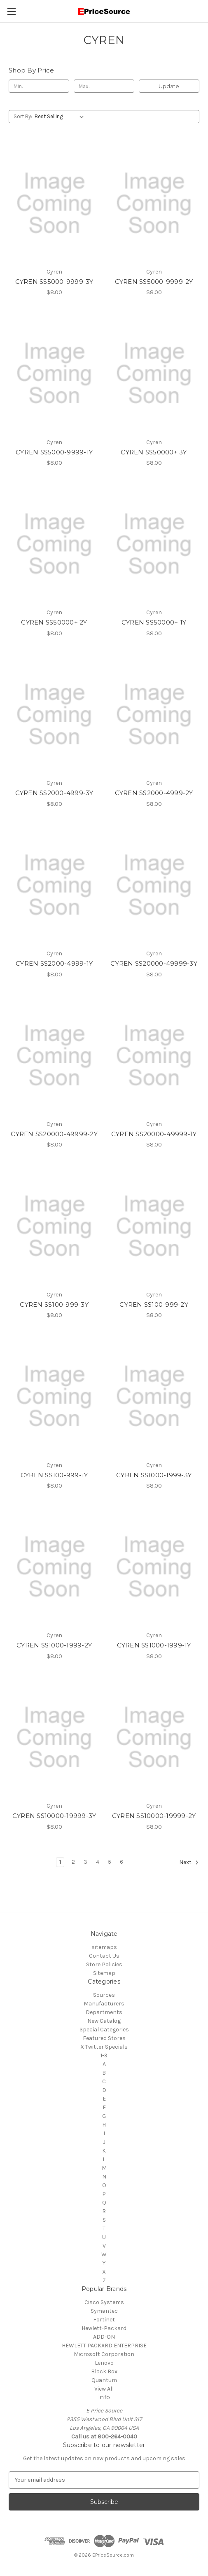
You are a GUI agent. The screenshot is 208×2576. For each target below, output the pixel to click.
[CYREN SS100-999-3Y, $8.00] (54, 1226)
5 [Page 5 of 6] (109, 1861)
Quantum (104, 2380)
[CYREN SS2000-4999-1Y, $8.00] (54, 885)
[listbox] (60, 116)
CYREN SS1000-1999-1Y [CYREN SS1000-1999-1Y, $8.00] (154, 1645)
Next (189, 1862)
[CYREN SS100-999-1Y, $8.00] (54, 1396)
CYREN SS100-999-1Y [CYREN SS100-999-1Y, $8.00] (54, 1475)
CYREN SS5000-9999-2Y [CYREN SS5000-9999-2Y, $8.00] (154, 281)
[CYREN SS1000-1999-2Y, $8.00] (54, 1567)
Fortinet (104, 2319)
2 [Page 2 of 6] (73, 1861)
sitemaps (104, 1947)
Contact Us (104, 1955)
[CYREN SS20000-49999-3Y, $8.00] (154, 885)
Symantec (104, 2310)
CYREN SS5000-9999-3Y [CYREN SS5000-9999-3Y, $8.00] (54, 281)
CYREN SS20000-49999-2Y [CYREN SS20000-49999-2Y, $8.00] (54, 1134)
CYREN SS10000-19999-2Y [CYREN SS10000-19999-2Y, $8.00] (154, 1816)
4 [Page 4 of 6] (97, 1861)
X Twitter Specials (104, 2046)
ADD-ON (104, 2336)
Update (169, 86)
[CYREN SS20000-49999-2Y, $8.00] (54, 1055)
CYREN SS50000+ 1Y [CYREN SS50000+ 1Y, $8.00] (154, 622)
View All (104, 2388)
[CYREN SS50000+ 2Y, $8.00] (54, 544)
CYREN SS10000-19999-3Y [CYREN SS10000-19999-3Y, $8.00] (54, 1816)
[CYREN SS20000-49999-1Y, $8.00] (154, 1055)
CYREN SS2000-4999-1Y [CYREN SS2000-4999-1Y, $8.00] (54, 963)
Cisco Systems (104, 2302)
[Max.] (104, 86)
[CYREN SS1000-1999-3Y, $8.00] (154, 1396)
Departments (104, 2012)
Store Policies (104, 1964)
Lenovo (104, 2362)
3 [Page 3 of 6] (85, 1861)
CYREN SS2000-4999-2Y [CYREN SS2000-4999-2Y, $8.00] (154, 793)
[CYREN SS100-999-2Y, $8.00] (154, 1226)
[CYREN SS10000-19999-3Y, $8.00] (54, 1737)
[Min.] (39, 86)
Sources (104, 1994)
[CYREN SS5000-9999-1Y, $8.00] (54, 373)
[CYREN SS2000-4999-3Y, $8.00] (54, 714)
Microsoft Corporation (104, 2354)
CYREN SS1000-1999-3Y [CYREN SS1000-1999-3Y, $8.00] (154, 1475)
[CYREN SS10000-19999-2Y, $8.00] (154, 1737)
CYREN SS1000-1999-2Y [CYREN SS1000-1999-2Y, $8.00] (54, 1645)
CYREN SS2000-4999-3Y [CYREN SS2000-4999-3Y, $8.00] (54, 793)
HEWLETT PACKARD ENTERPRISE (104, 2345)
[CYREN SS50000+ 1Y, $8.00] (154, 544)
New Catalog (104, 2020)
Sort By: (23, 116)
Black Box (104, 2371)
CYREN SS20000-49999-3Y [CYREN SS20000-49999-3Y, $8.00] (153, 963)
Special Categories (104, 2029)
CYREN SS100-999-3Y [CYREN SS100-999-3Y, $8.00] (54, 1304)
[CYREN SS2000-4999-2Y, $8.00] (154, 714)
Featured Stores (104, 2038)
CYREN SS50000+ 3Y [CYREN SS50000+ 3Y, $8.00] (154, 452)
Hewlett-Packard (104, 2328)
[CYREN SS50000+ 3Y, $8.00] (154, 373)
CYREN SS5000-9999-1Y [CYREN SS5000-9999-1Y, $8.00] (54, 452)
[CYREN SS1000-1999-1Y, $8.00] (154, 1567)
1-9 (104, 2055)
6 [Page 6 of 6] (121, 1861)
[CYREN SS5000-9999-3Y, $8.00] (54, 203)
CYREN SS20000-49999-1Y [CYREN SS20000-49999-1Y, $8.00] (154, 1134)
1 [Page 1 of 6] (60, 1861)
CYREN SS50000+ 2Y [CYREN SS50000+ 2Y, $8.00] (54, 622)
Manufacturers (104, 2003)
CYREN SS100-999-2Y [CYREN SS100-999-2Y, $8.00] (153, 1304)
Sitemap (104, 1973)
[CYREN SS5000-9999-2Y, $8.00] (154, 203)
